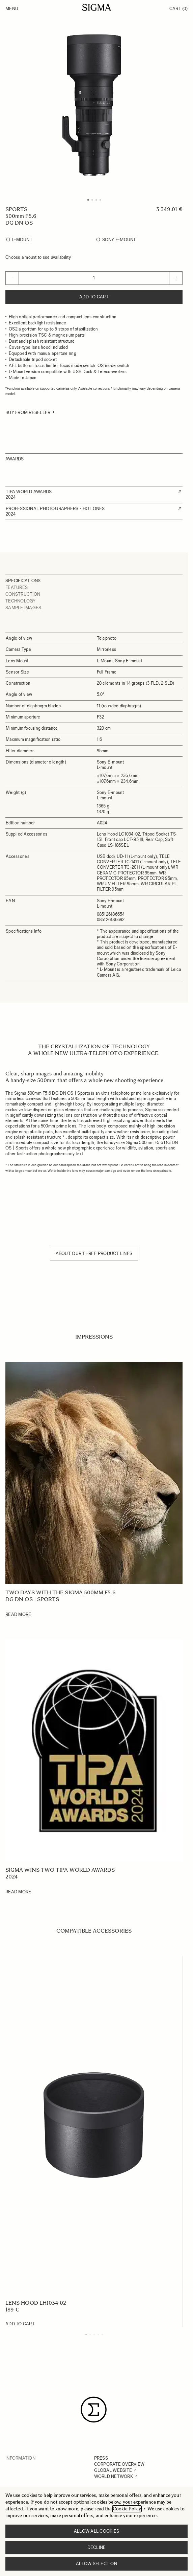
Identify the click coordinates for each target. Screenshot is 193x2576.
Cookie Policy (127, 2509)
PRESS (101, 2458)
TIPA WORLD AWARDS (29, 491)
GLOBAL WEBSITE (113, 2470)
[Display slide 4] (98, 2334)
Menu (11, 8)
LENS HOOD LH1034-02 (35, 2303)
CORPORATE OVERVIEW (119, 2464)
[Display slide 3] (94, 2334)
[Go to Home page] (96, 7)
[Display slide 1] (86, 2334)
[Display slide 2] (90, 2334)
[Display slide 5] (102, 2334)
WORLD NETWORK (113, 2476)
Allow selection (96, 2563)
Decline (96, 2547)
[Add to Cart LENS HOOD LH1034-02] (20, 2324)
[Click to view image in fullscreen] (94, 105)
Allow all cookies (96, 2531)
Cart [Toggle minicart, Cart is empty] (178, 8)
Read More (18, 1614)
